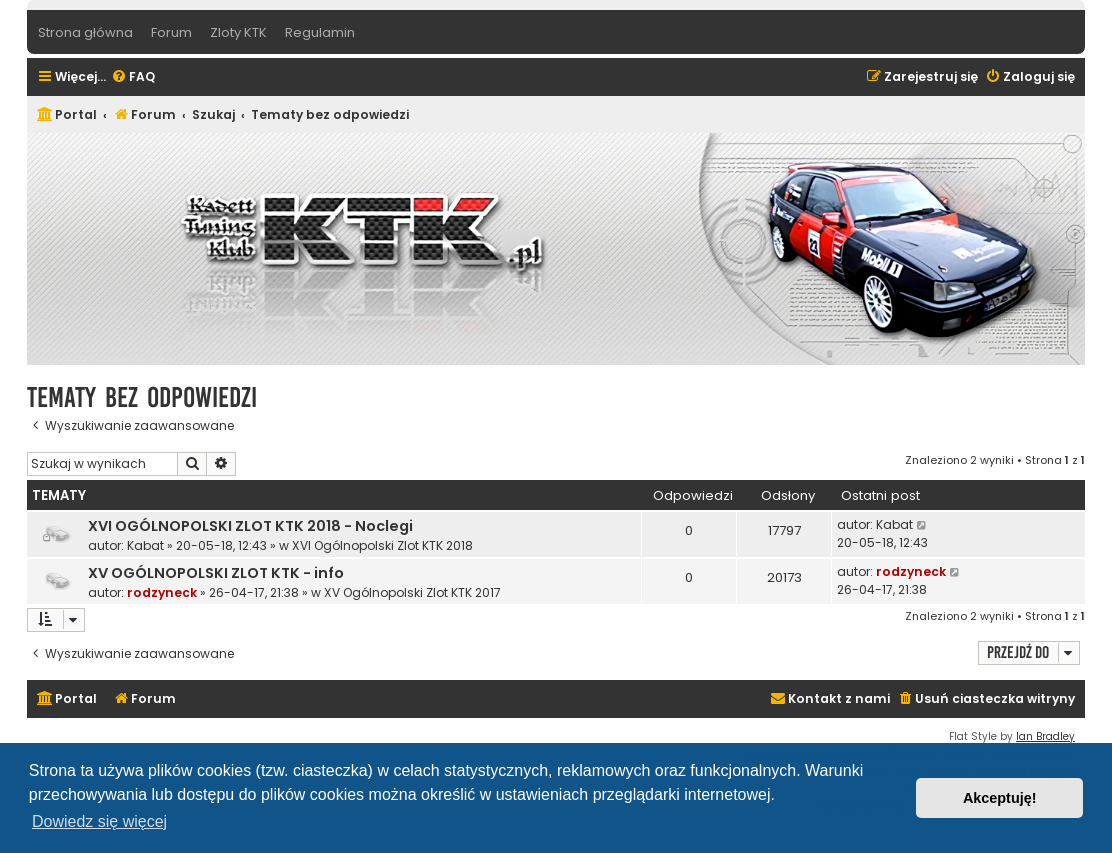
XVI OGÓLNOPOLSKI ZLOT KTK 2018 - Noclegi (250, 526)
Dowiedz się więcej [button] (99, 821)
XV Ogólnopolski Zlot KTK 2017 (412, 592)
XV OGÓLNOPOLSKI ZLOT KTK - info (216, 573)
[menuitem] (133, 77)
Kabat (145, 545)
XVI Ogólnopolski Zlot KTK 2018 (382, 545)
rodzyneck (162, 592)
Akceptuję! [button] (1000, 798)
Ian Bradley (1045, 736)
